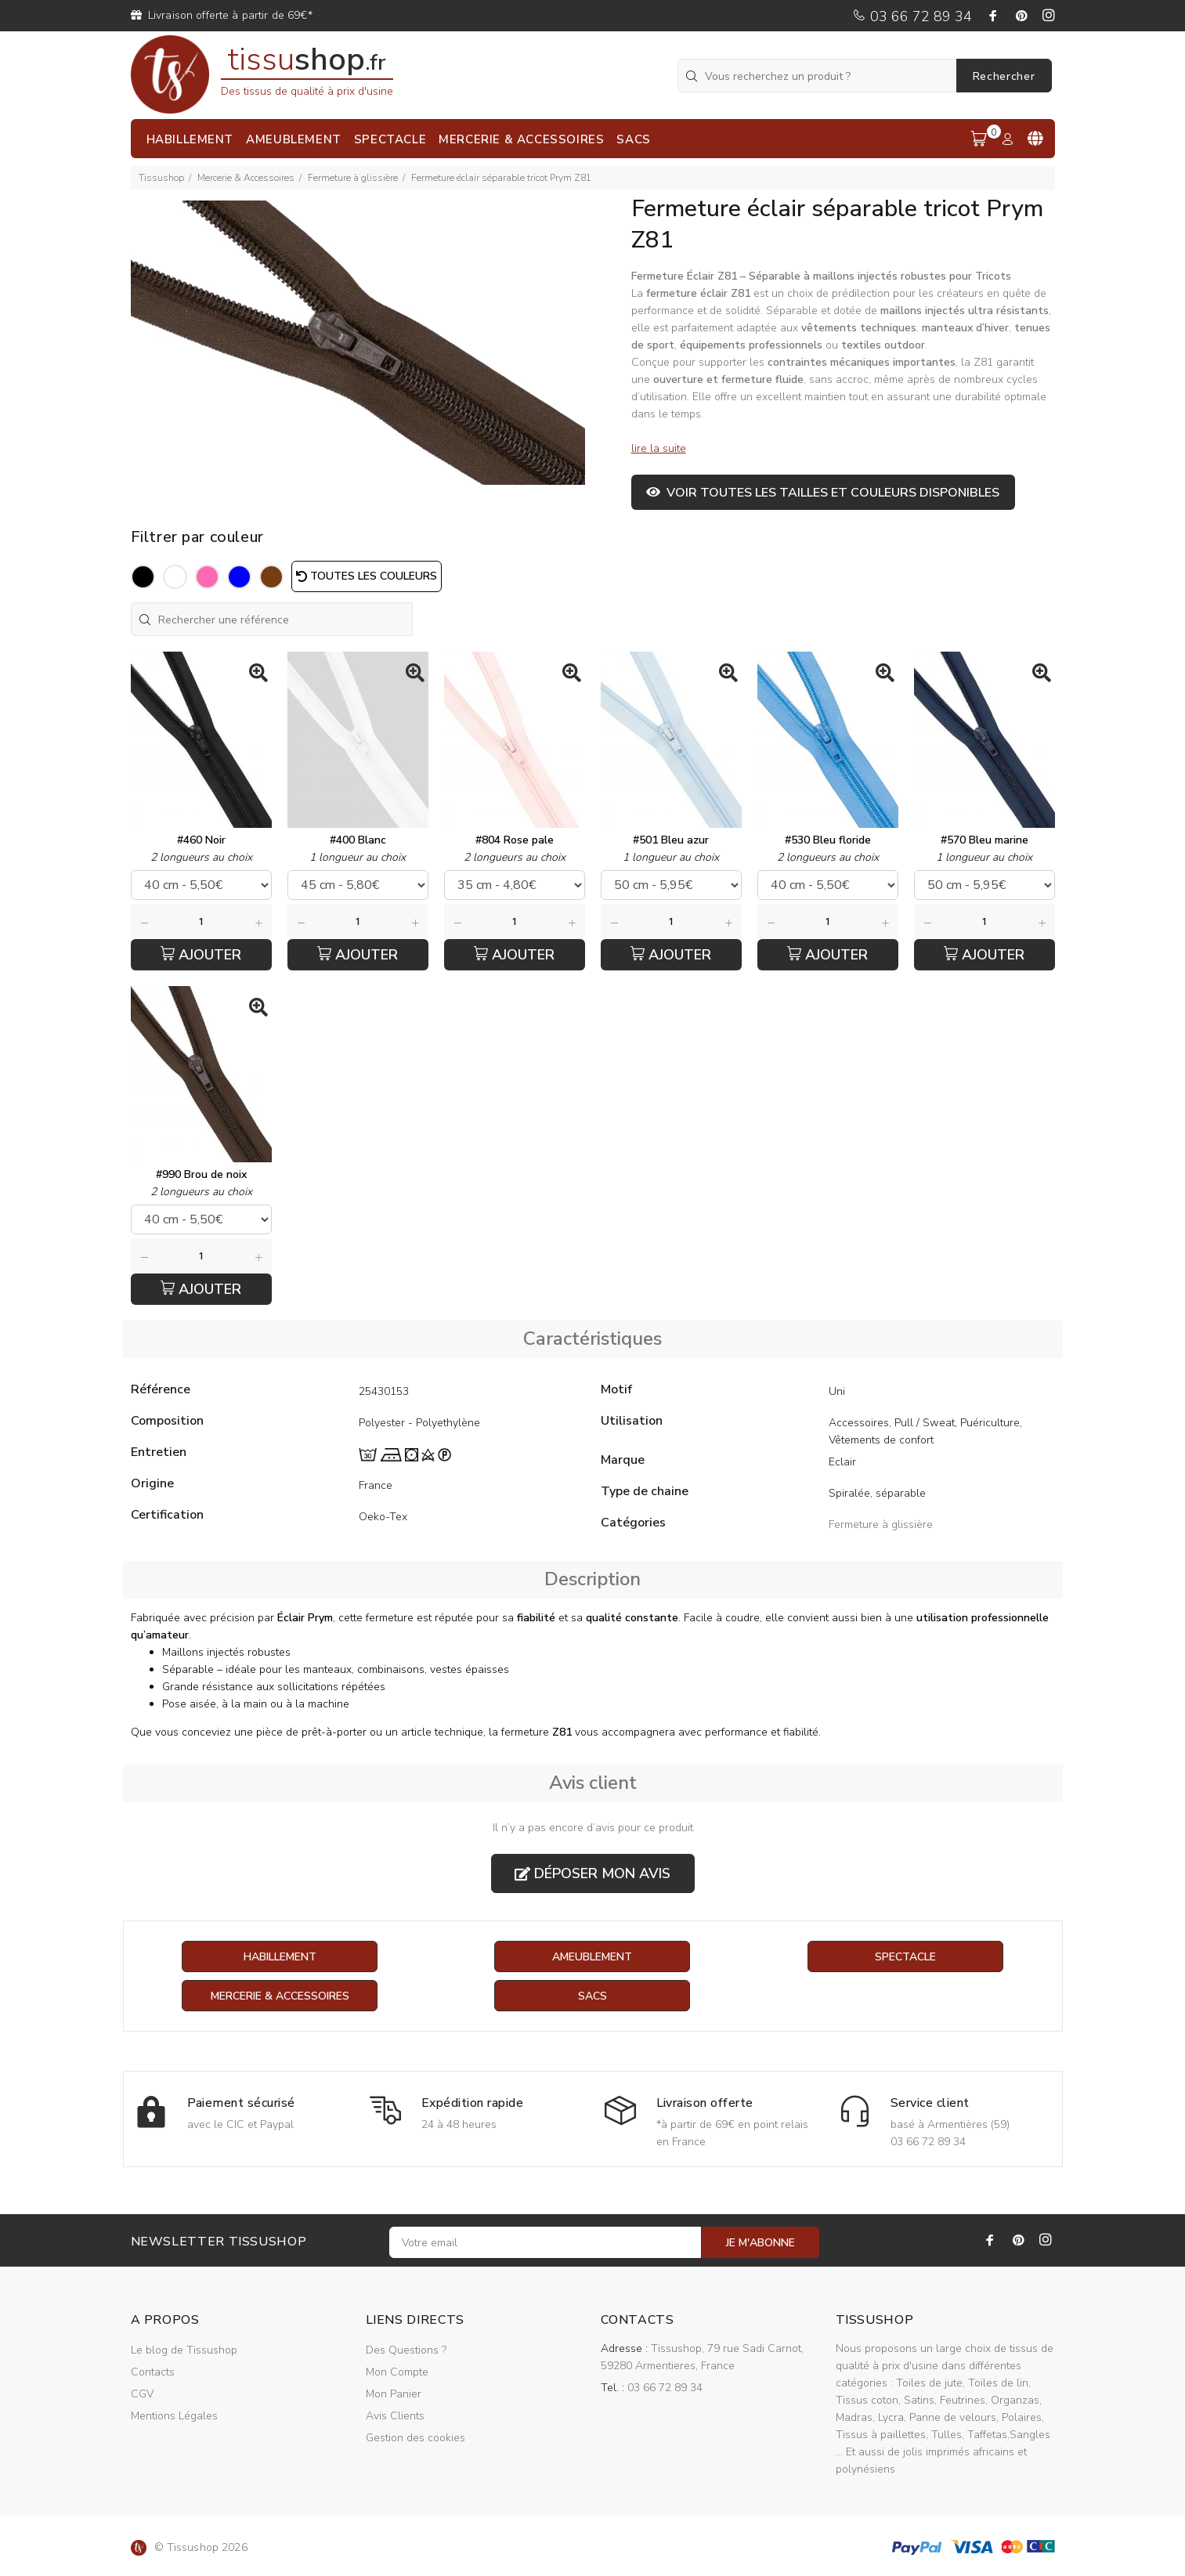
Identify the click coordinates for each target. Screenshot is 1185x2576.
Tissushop (161, 178)
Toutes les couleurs (366, 576)
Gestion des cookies (415, 2437)
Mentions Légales (174, 2415)
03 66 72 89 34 (912, 16)
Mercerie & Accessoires (245, 178)
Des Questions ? (406, 2350)
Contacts (153, 2372)
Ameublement (592, 1956)
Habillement (280, 1956)
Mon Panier (393, 2393)
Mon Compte (397, 2372)
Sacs (592, 1996)
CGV (142, 2393)
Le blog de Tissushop (184, 2350)
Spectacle (905, 1956)
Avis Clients (395, 2415)
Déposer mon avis (592, 1873)
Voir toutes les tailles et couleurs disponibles (822, 492)
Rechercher (1004, 76)
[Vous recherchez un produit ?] (818, 75)
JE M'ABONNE (760, 2242)
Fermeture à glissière (353, 178)
